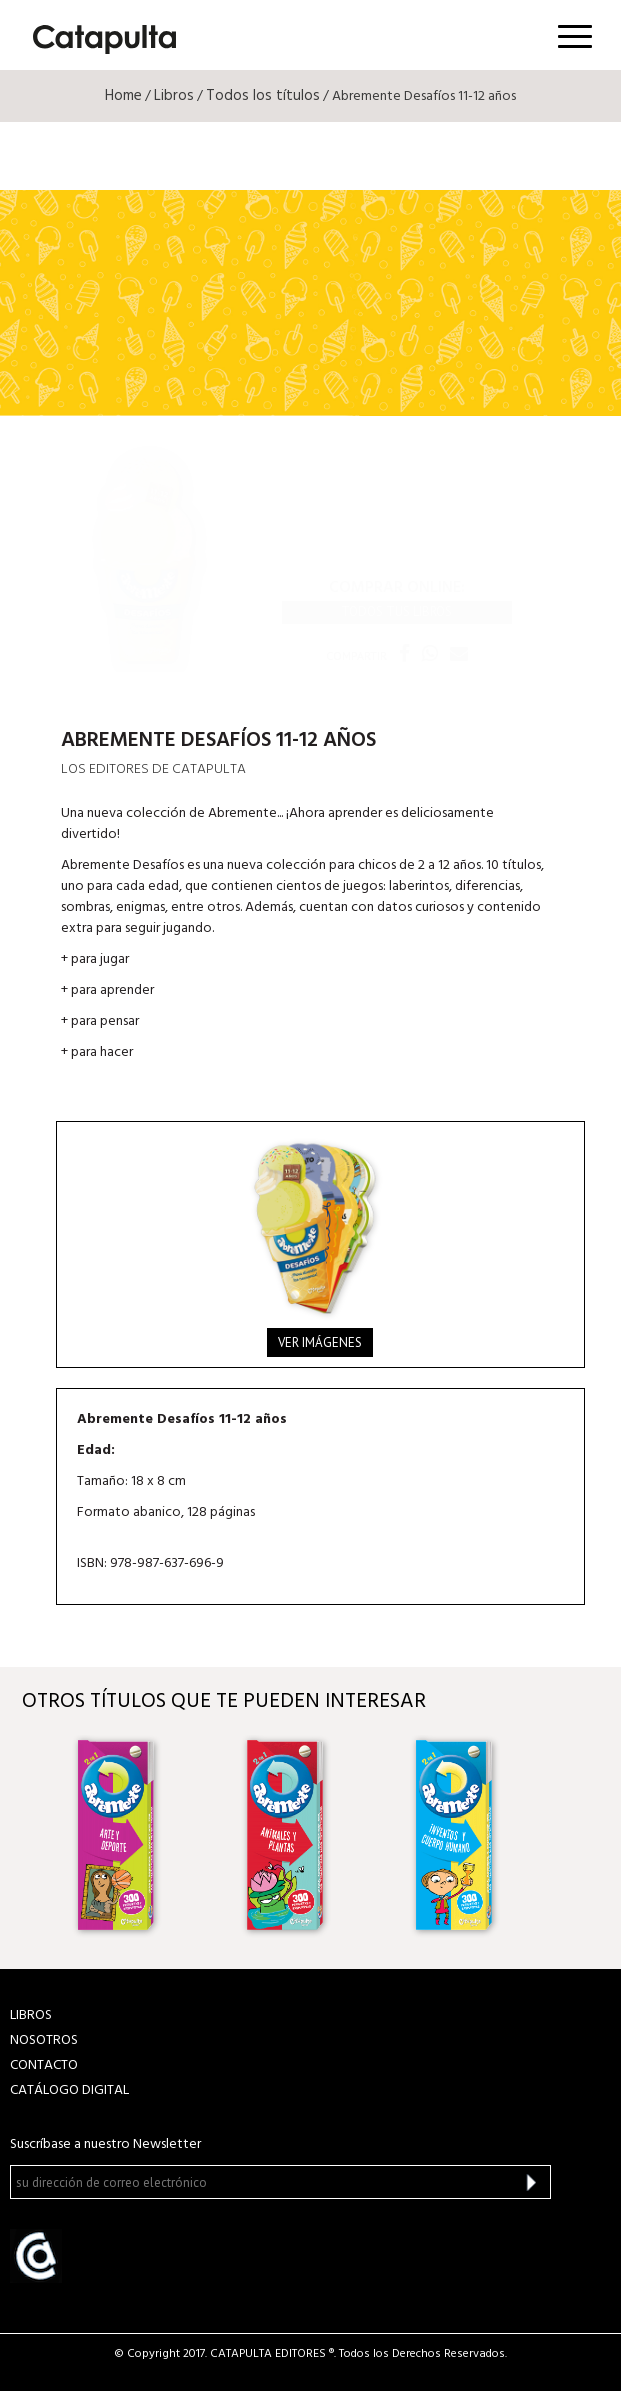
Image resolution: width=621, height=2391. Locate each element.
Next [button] (581, 1836)
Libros (174, 96)
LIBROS (31, 2015)
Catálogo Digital (69, 2090)
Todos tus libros (396, 611)
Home (123, 96)
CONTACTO (44, 2065)
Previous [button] (39, 1836)
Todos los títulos (263, 96)
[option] (142, 1835)
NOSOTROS (44, 2040)
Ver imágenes (320, 1342)
